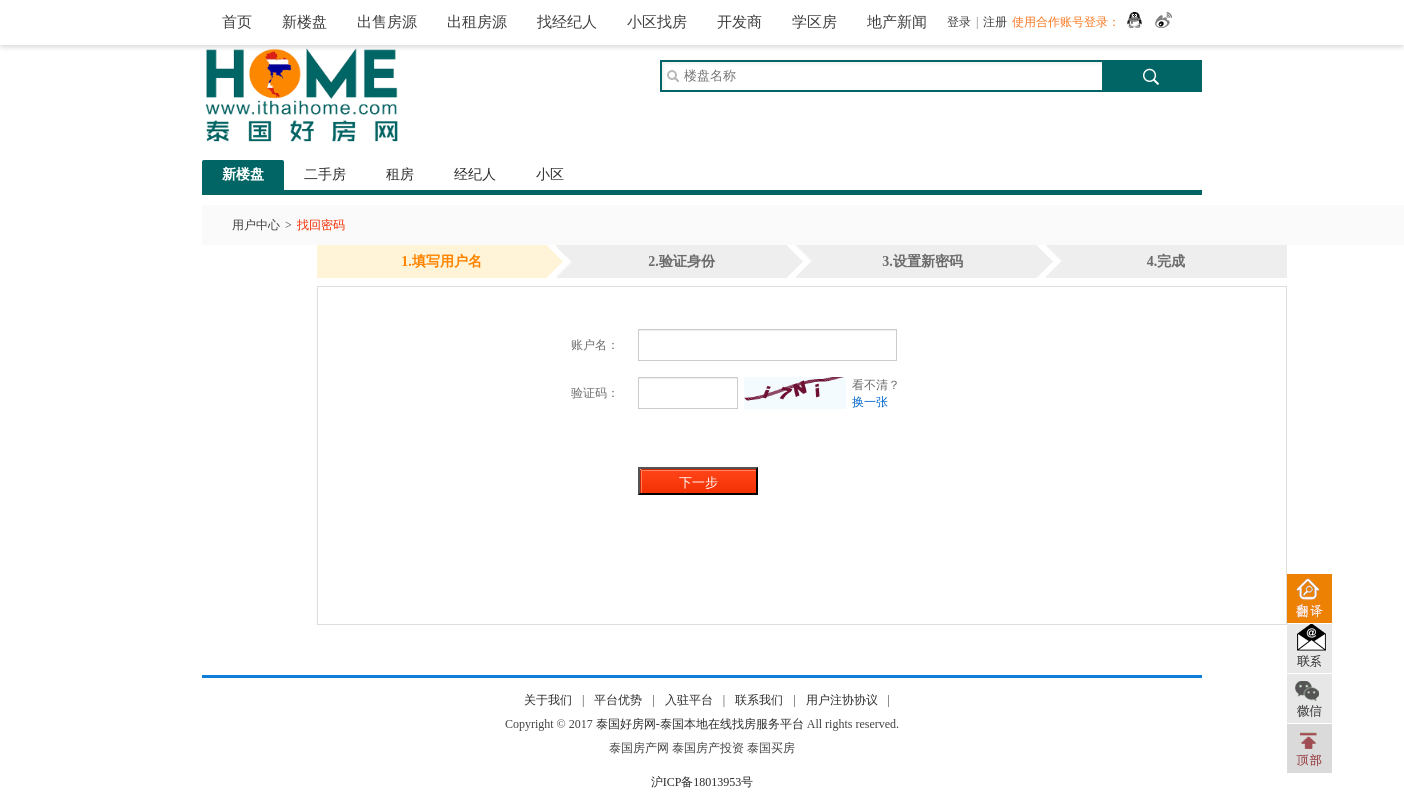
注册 (995, 22)
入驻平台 (689, 700)
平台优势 (618, 700)
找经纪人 (567, 22)
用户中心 (256, 225)
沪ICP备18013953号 (702, 782)
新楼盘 (304, 22)
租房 (400, 174)
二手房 (325, 174)
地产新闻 (897, 22)
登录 (959, 22)
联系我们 (759, 700)
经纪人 (475, 174)
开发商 (739, 22)
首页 (237, 22)
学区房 (814, 22)
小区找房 (657, 22)
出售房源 (387, 22)
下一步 (698, 482)
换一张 (870, 402)
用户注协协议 (842, 700)
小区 (550, 174)
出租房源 (477, 22)
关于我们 (548, 700)
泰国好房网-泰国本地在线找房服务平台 (700, 724)
